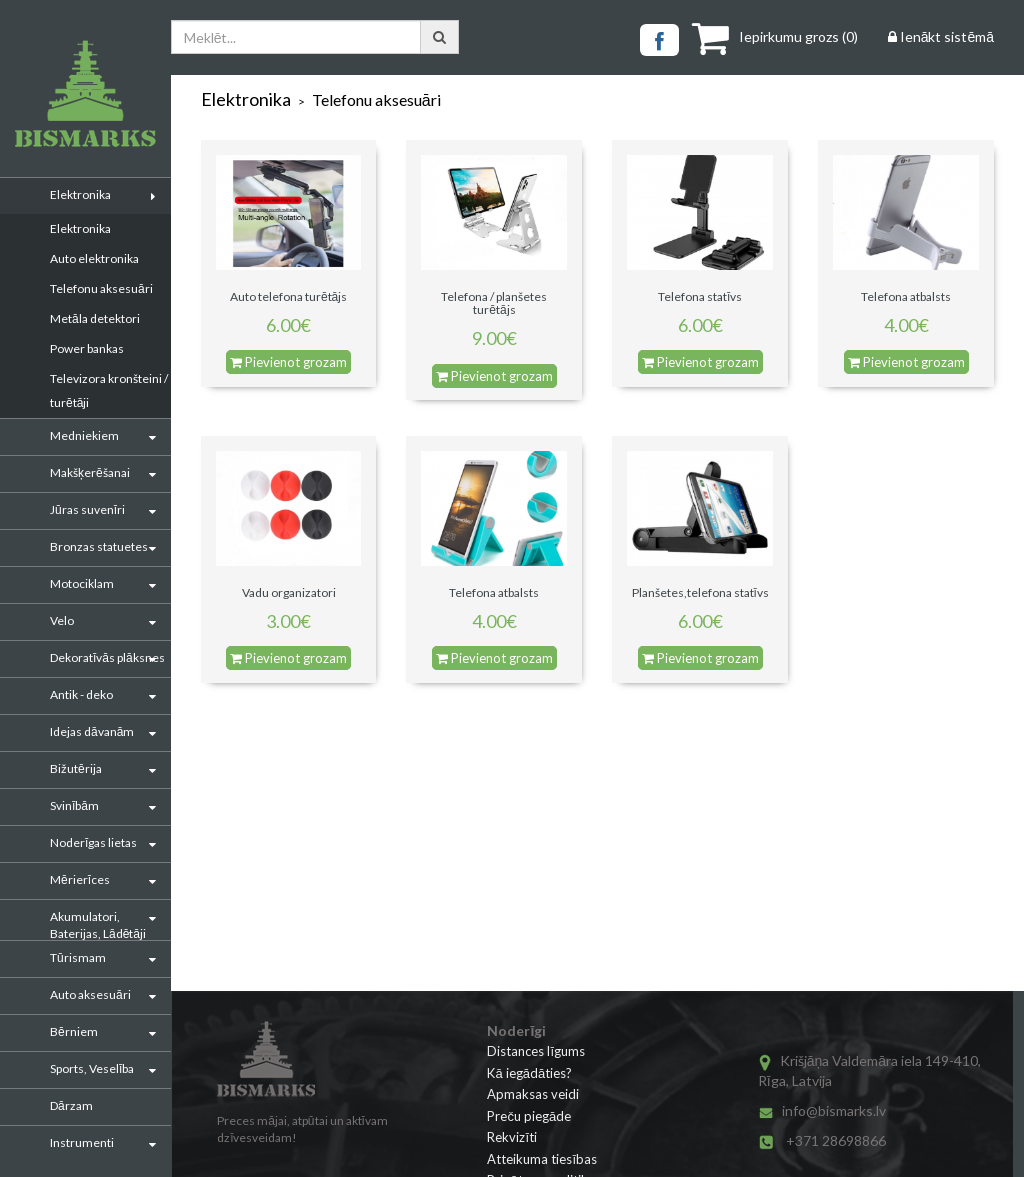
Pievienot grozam (288, 362)
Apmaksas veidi (533, 1094)
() (775, 36)
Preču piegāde (529, 1116)
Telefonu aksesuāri (101, 288)
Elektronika (80, 228)
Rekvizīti (512, 1137)
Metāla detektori (95, 318)
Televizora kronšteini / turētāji (109, 390)
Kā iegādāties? (529, 1073)
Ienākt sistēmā (941, 36)
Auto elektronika (94, 258)
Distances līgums (536, 1051)
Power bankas (87, 348)
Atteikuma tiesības (542, 1159)
